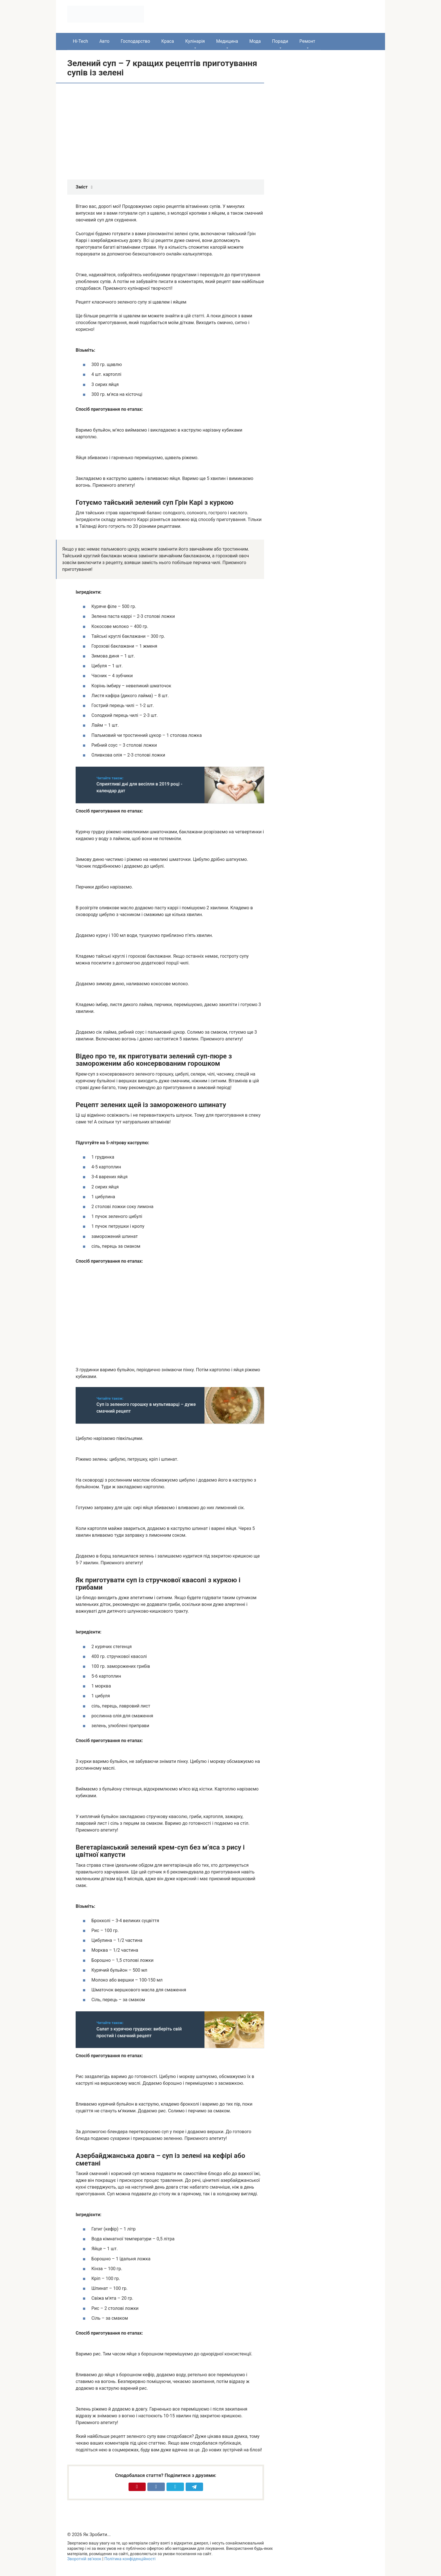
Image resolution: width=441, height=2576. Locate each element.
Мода (255, 41)
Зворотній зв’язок (84, 2559)
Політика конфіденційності (130, 2559)
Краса (167, 41)
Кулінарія (195, 41)
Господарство (135, 41)
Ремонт (307, 41)
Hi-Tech (80, 41)
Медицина (227, 41)
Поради (280, 41)
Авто (104, 41)
